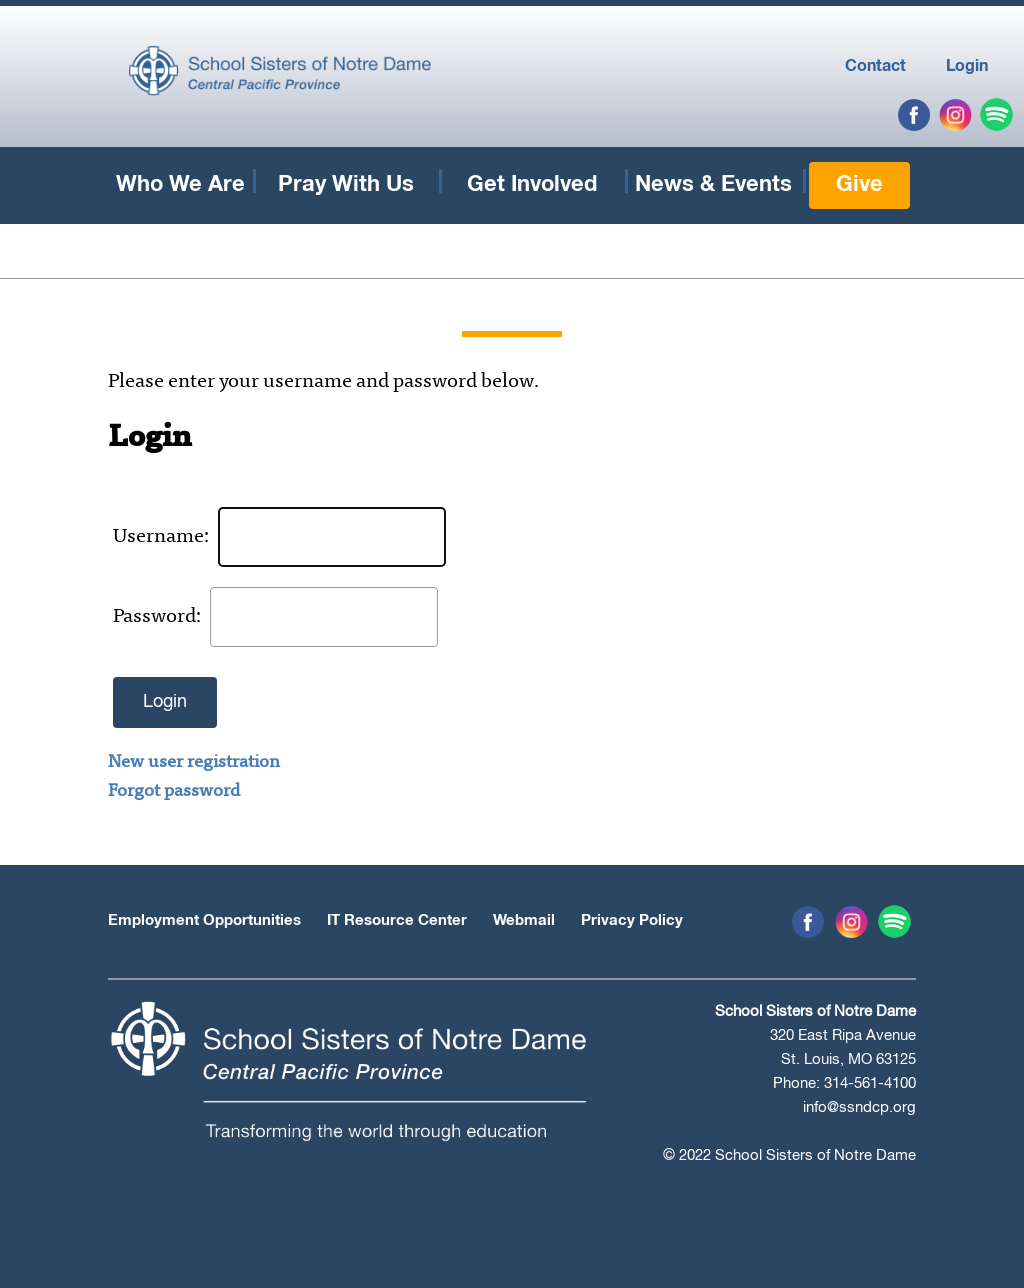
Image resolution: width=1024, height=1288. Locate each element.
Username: (162, 537)
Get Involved (532, 185)
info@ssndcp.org (859, 1107)
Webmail (524, 920)
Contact (875, 66)
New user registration (194, 763)
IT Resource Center (397, 920)
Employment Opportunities (204, 920)
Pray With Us (346, 185)
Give (859, 185)
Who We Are (180, 185)
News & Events (713, 185)
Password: (158, 617)
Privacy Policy (632, 920)
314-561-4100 (870, 1083)
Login (967, 66)
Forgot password (174, 792)
